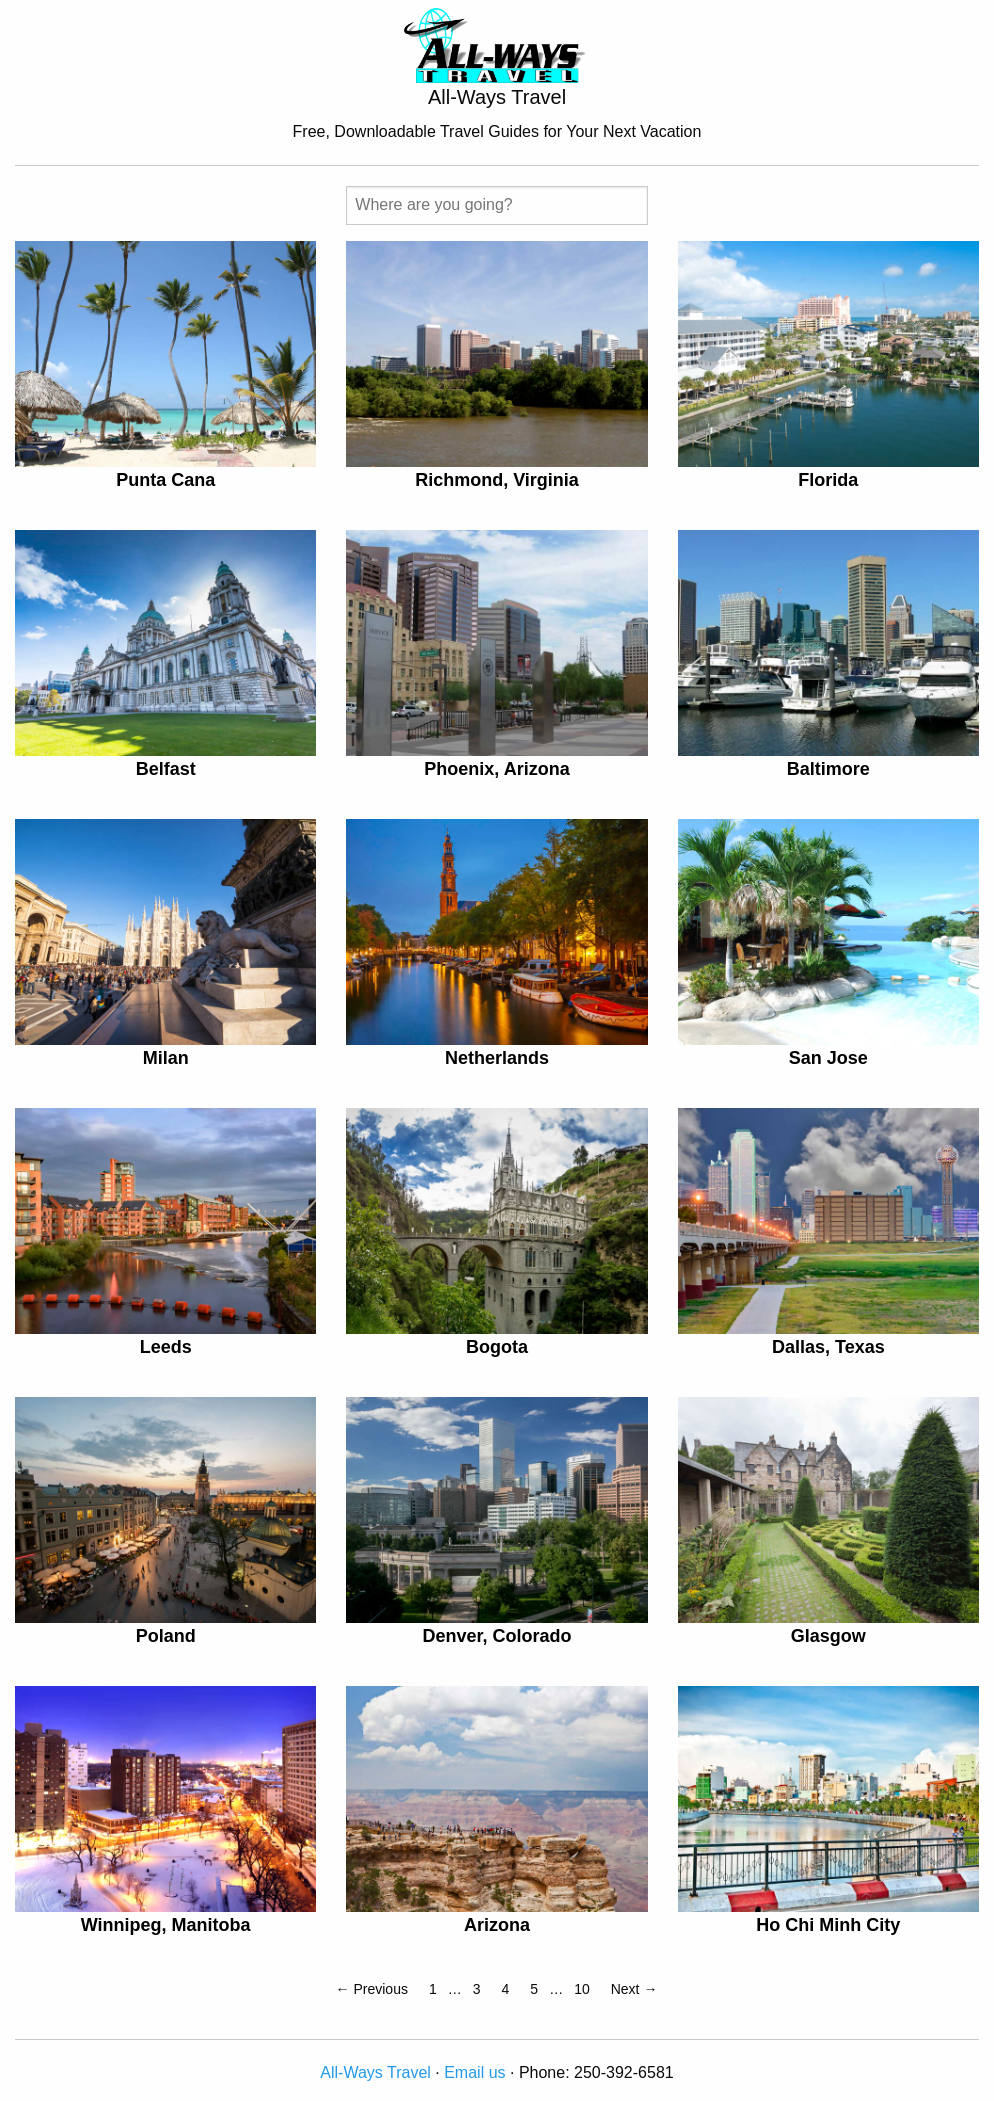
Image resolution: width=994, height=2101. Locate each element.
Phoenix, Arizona (496, 769)
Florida (828, 480)
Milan (166, 1058)
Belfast (166, 769)
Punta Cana (165, 480)
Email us (474, 2072)
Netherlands (497, 1058)
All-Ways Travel (375, 2072)
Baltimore (828, 769)
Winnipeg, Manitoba (166, 1925)
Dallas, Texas (828, 1347)
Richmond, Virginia (497, 480)
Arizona (497, 1925)
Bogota (497, 1347)
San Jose (828, 1058)
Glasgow (828, 1636)
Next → (634, 1989)
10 (582, 1989)
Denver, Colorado (496, 1636)
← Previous (372, 1989)
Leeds (166, 1347)
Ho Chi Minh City (828, 1925)
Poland (166, 1636)
